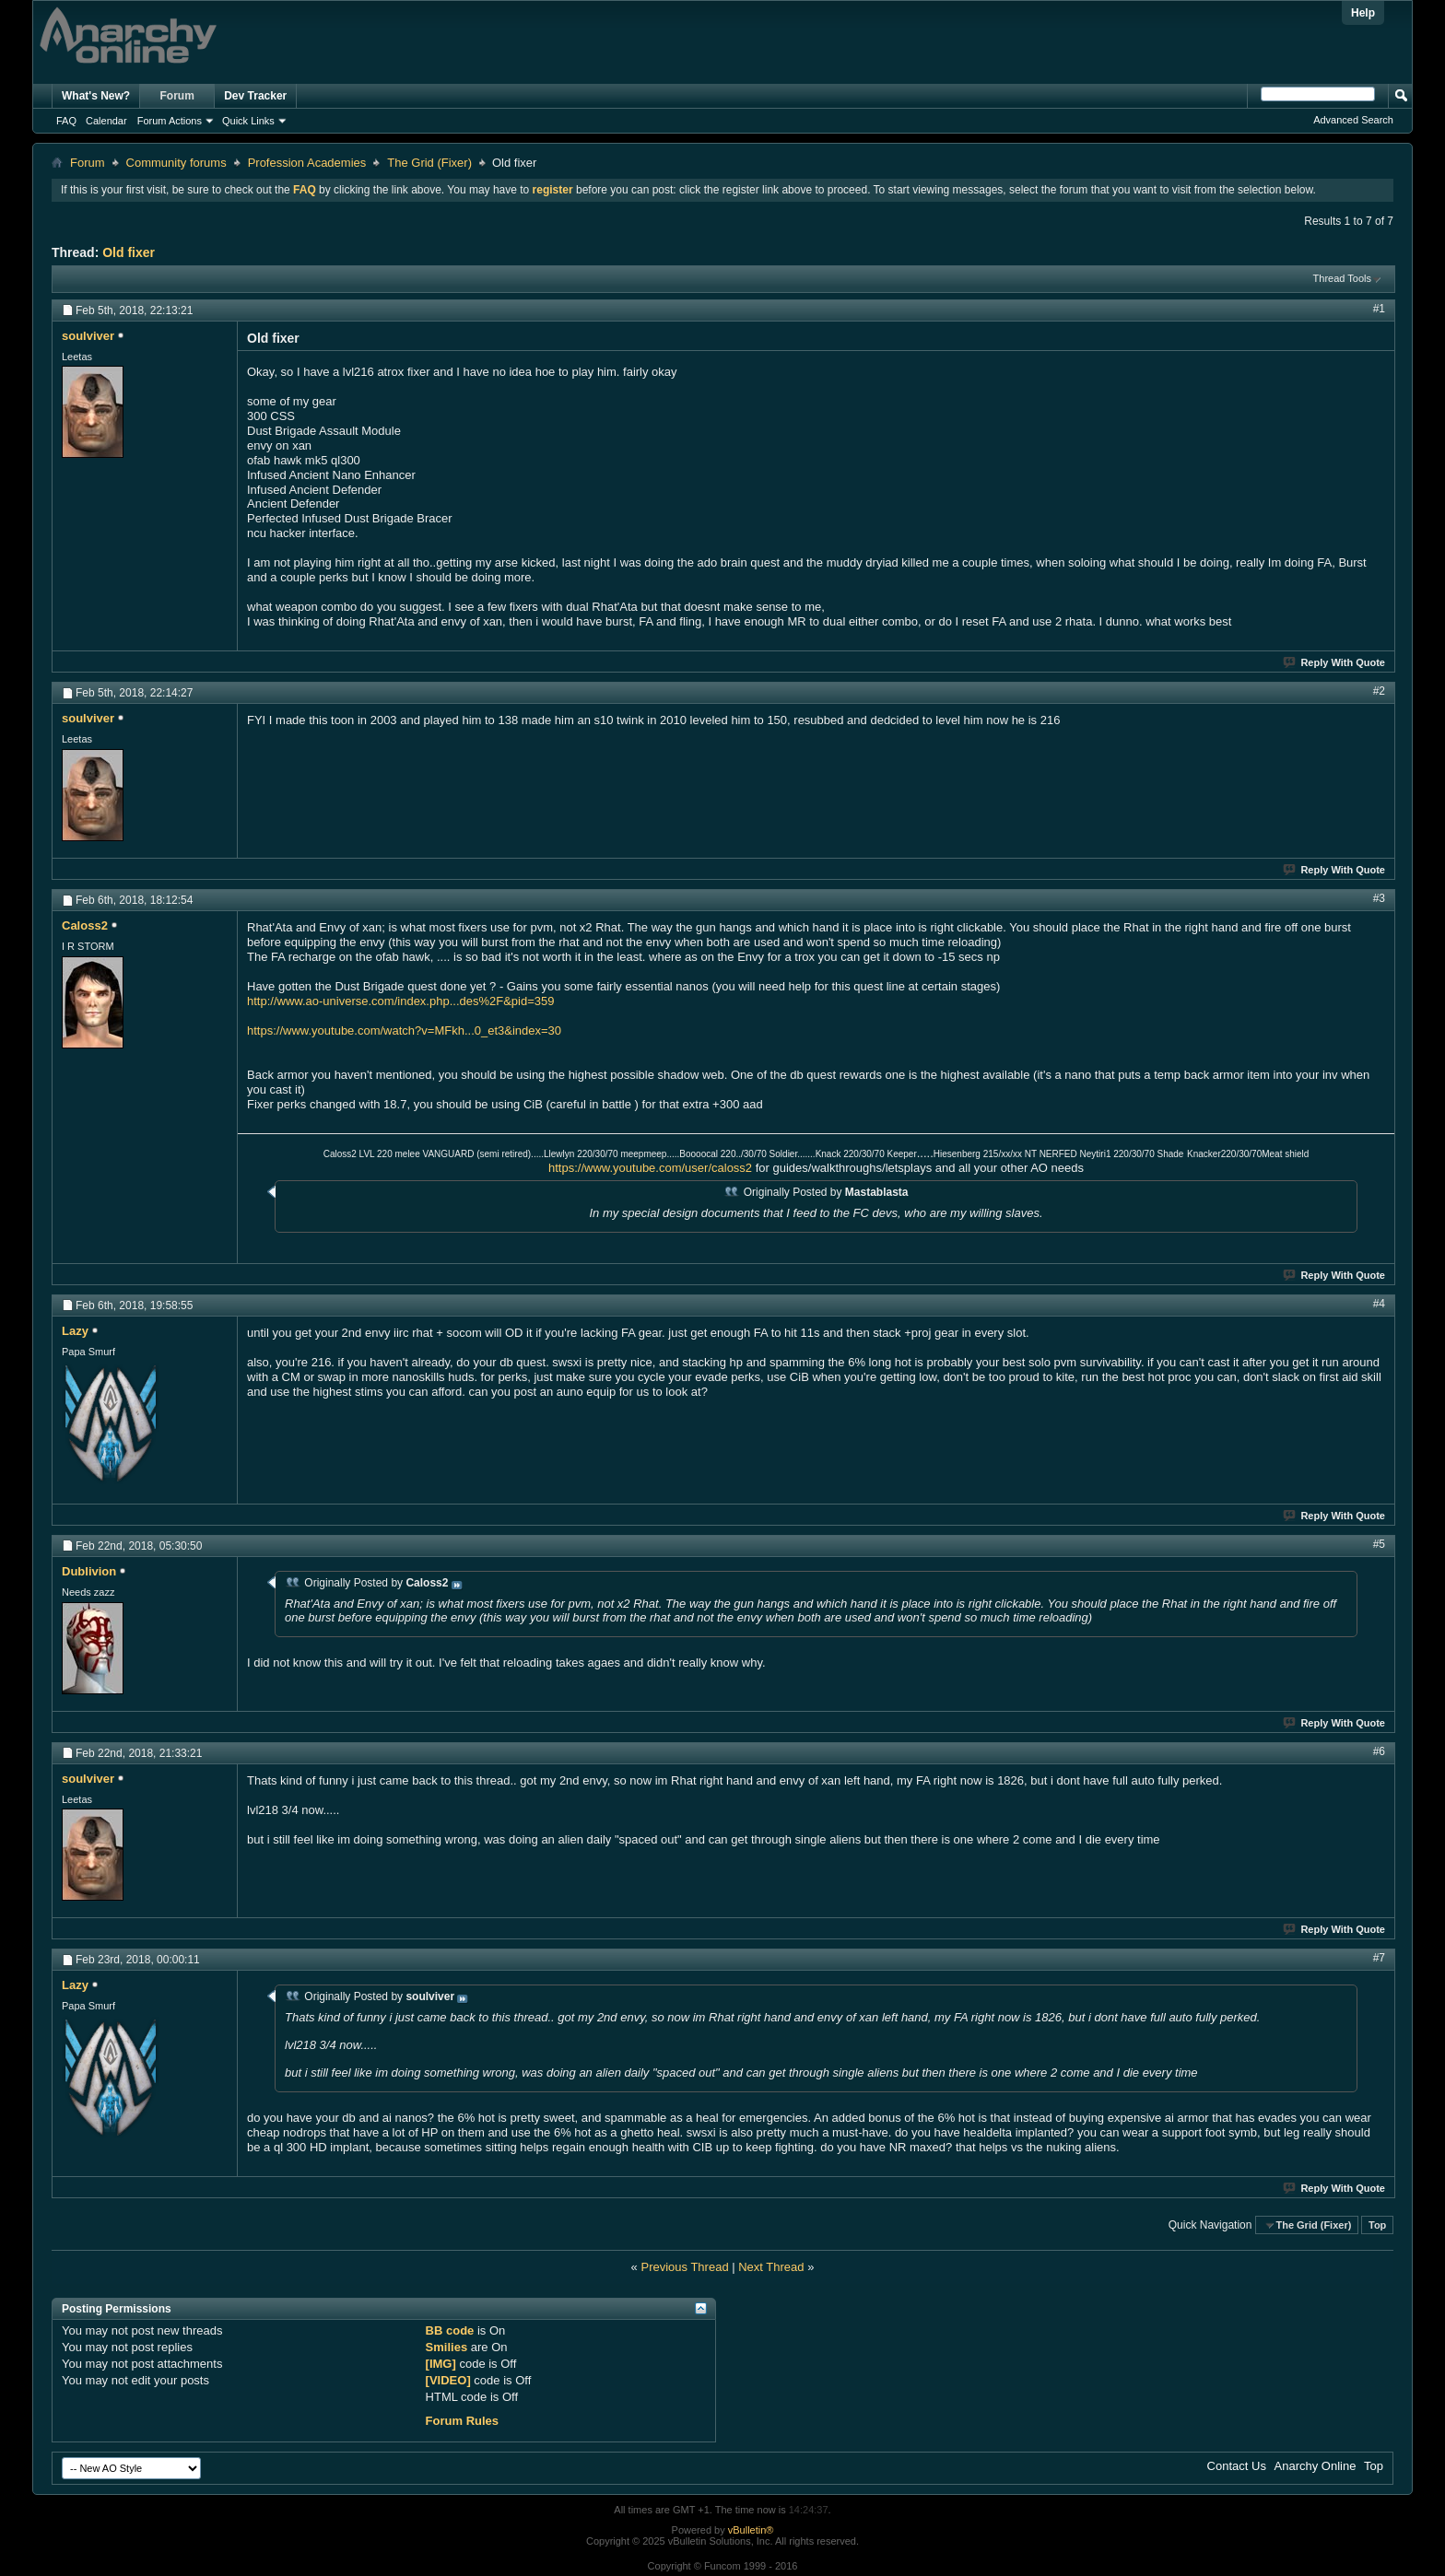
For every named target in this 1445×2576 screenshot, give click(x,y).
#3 (1379, 898)
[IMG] (441, 2364)
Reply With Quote (1335, 662)
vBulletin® (751, 2529)
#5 (1379, 1544)
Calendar (106, 120)
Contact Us (1236, 2466)
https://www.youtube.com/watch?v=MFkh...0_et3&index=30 (404, 1030)
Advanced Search (1353, 119)
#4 (1379, 1303)
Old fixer (128, 252)
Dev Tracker (255, 95)
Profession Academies (307, 163)
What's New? (96, 95)
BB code (450, 2330)
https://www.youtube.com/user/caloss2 (650, 1168)
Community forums (176, 163)
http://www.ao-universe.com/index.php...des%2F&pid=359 (401, 1001)
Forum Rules (462, 2421)
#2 (1379, 691)
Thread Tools (1342, 278)
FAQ (66, 120)
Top (1377, 2225)
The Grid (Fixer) (429, 163)
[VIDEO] (448, 2380)
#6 (1379, 1751)
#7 (1379, 1957)
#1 (1379, 308)
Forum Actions (169, 120)
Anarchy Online (1316, 2466)
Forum (177, 95)
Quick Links (248, 120)
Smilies (447, 2347)
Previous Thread (684, 2267)
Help (1363, 12)
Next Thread (771, 2267)
